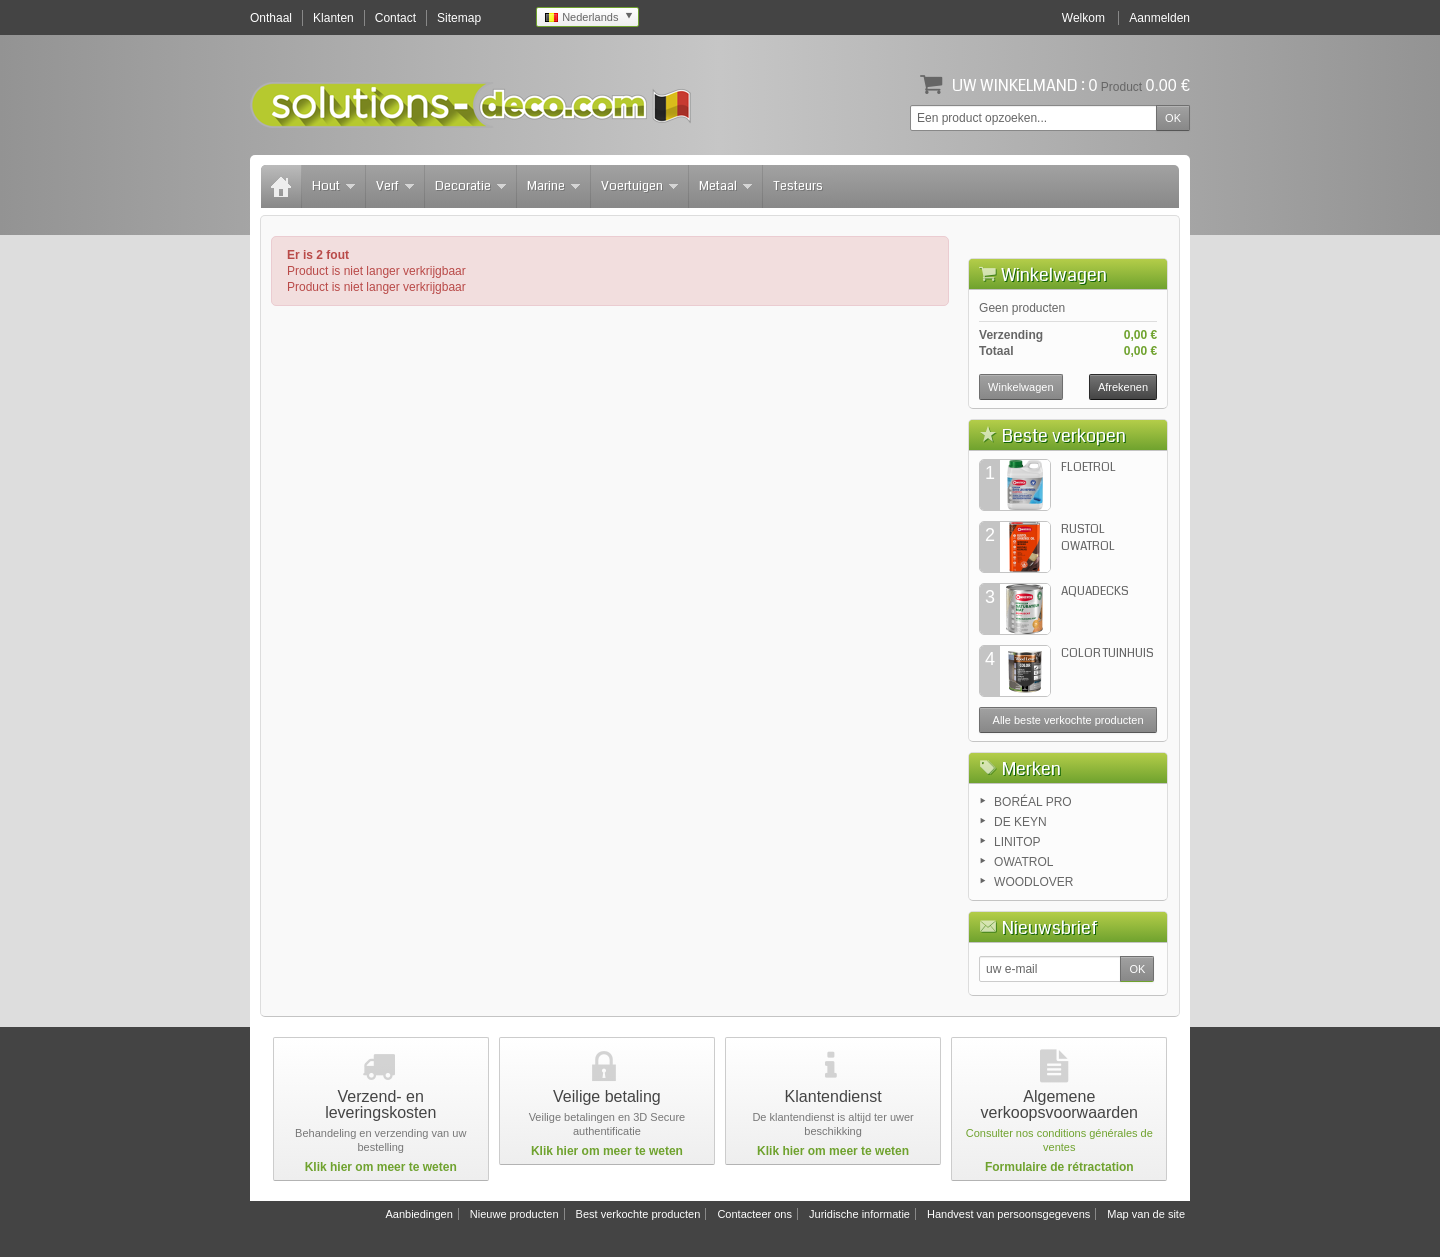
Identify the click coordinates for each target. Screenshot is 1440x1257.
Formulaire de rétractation (1059, 1167)
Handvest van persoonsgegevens (1008, 1214)
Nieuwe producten (514, 1214)
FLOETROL (1088, 467)
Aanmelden (1159, 18)
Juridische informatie (859, 1214)
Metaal (725, 186)
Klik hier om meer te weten (381, 1167)
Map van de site (1146, 1214)
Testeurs (798, 186)
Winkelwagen (1054, 275)
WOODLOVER (1033, 882)
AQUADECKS (1095, 591)
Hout (333, 186)
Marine (553, 186)
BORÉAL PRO (1033, 802)
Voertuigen (639, 186)
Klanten (333, 18)
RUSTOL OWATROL (1088, 538)
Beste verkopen (1064, 436)
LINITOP (1017, 842)
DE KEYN (1020, 822)
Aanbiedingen (418, 1214)
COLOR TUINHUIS (1107, 653)
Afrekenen (1123, 387)
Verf (395, 186)
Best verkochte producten (638, 1214)
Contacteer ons (754, 1214)
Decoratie (470, 186)
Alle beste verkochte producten (1068, 720)
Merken (1031, 769)
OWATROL (1023, 862)
